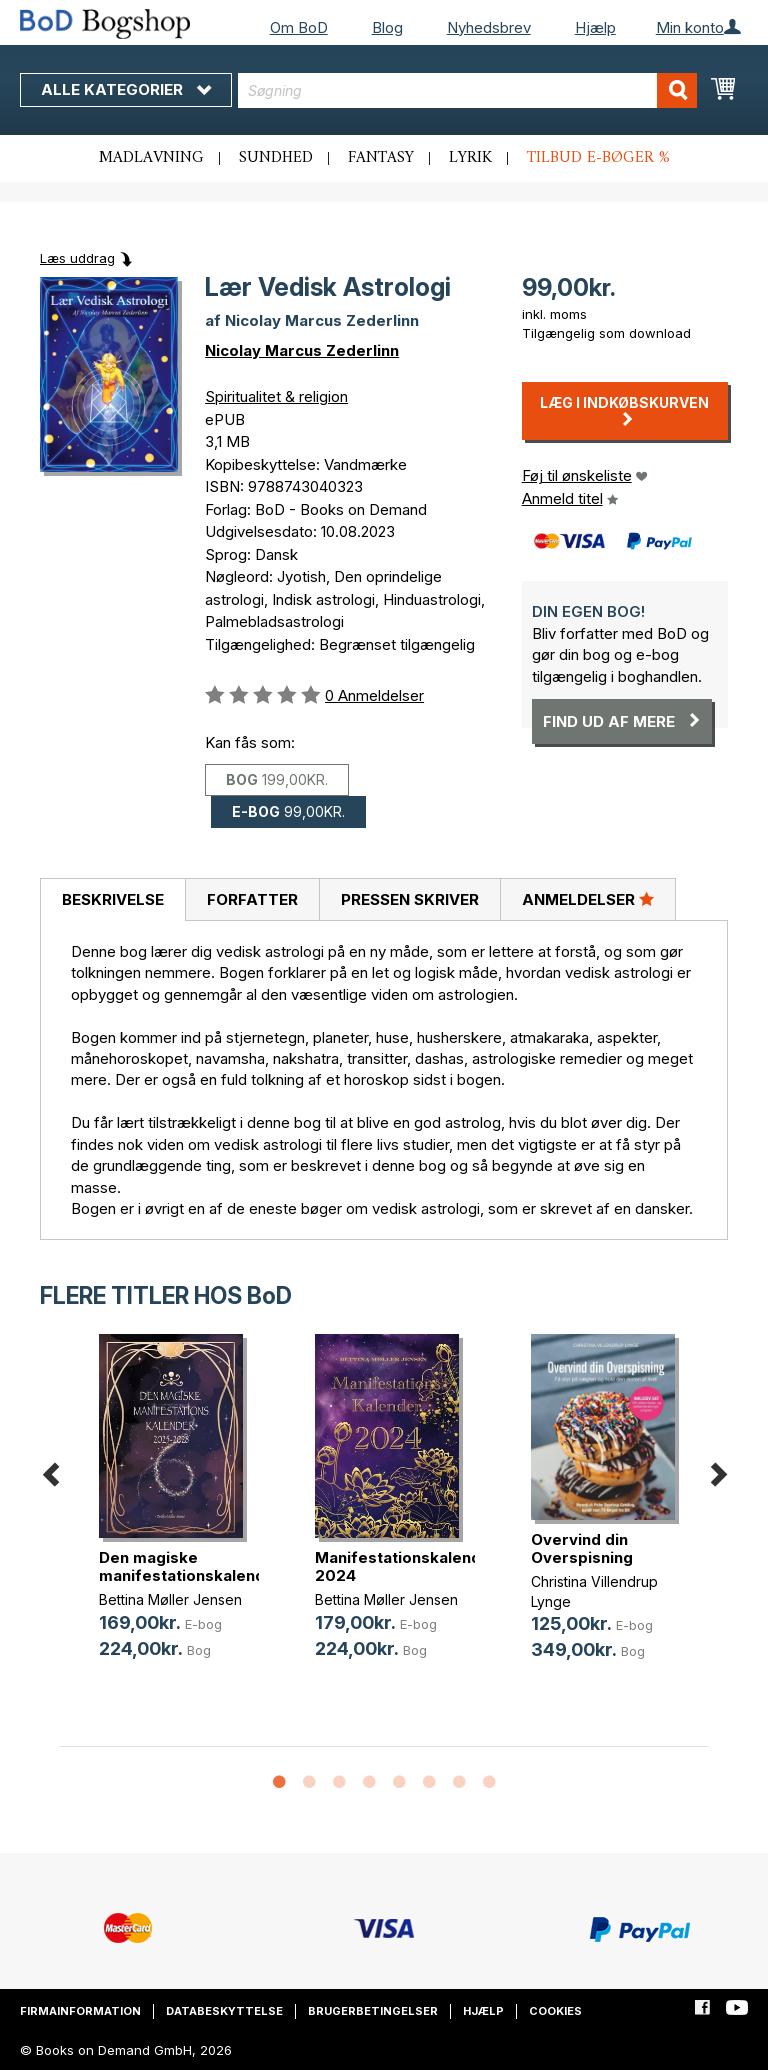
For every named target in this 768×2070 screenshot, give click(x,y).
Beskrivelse (113, 899)
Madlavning (151, 158)
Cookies (555, 2011)
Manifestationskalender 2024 (406, 1566)
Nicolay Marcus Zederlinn (302, 350)
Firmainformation (80, 2011)
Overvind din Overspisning (582, 1548)
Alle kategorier (126, 89)
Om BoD (299, 27)
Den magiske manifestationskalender (190, 1566)
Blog (387, 27)
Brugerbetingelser (373, 2011)
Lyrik (470, 158)
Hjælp (595, 27)
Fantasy (381, 158)
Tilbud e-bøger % (598, 158)
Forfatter (252, 899)
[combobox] (467, 90)
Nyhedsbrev (489, 27)
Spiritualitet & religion (276, 396)
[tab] (112, 900)
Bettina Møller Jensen (170, 1599)
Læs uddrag (77, 258)
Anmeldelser (588, 899)
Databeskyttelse (224, 2011)
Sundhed (276, 158)
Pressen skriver (410, 899)
